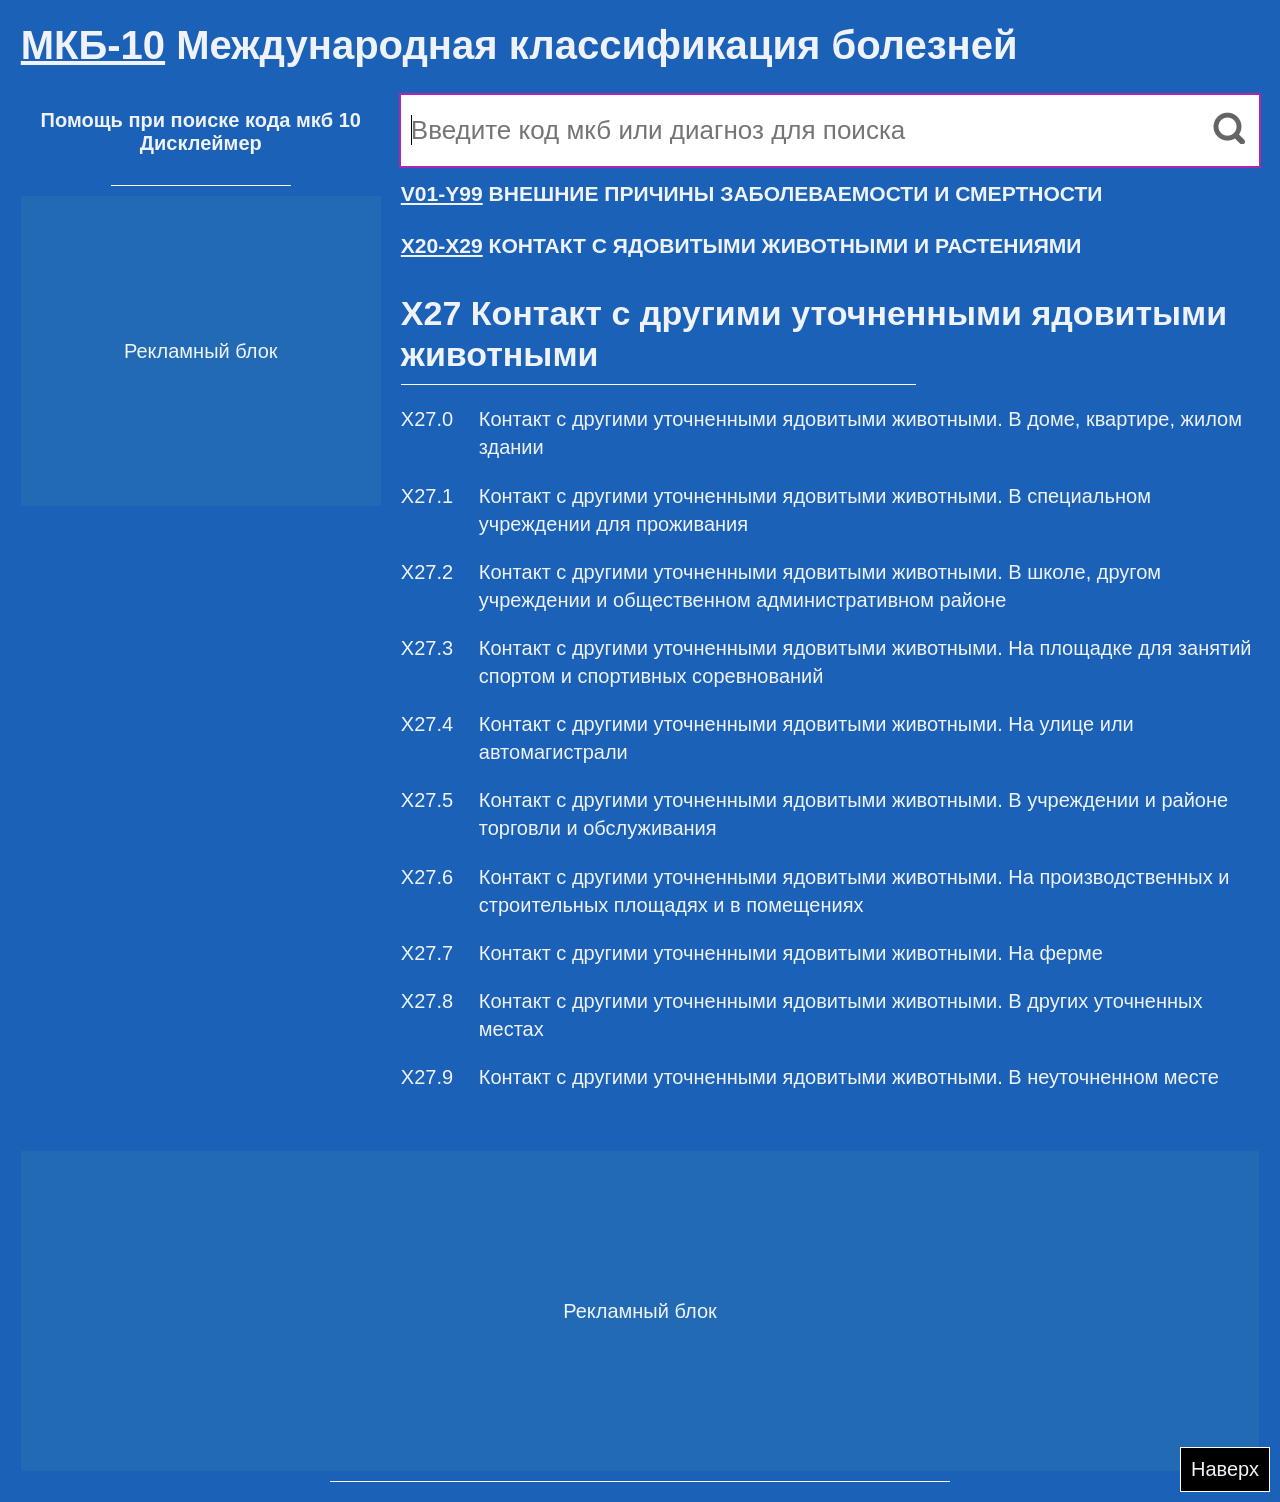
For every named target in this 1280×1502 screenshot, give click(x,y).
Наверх (1225, 1469)
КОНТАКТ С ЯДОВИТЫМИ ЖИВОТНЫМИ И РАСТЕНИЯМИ (741, 245)
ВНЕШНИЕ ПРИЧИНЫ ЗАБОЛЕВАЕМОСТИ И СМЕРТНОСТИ (752, 193)
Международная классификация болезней (519, 45)
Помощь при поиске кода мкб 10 (201, 120)
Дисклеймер (201, 143)
